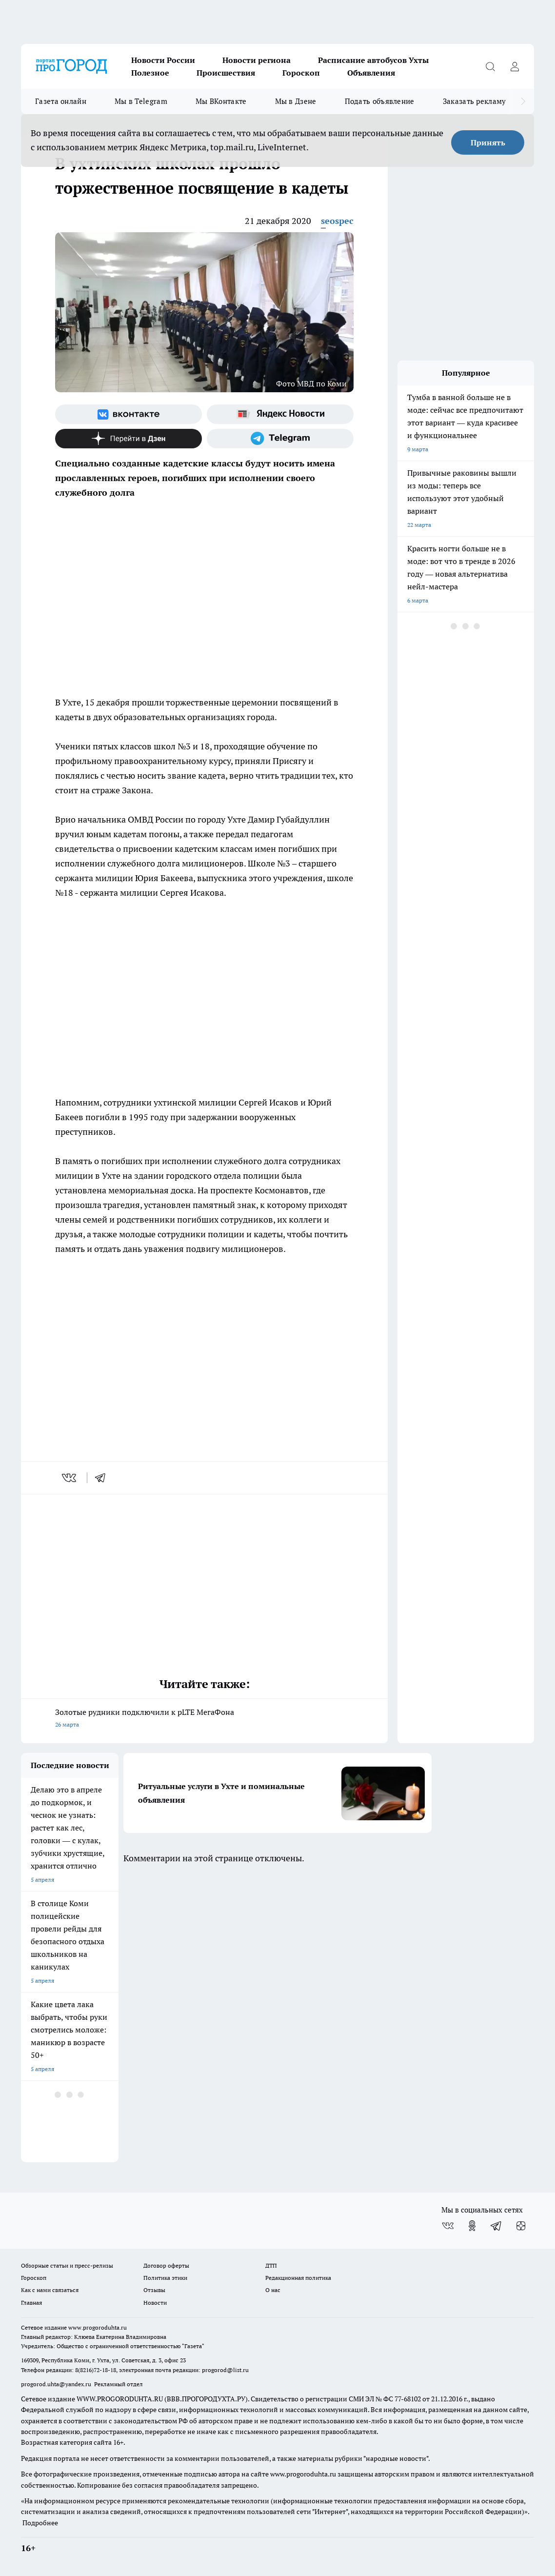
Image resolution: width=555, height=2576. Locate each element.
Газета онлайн (60, 101)
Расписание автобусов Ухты (373, 60)
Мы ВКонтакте (221, 101)
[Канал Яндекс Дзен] (128, 438)
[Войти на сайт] (514, 66)
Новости (155, 2302)
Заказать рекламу (474, 101)
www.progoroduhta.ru (97, 2327)
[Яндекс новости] (280, 414)
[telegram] (103, 1478)
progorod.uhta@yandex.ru (57, 2384)
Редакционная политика (298, 2277)
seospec (337, 220)
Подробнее (40, 2522)
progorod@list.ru (225, 2370)
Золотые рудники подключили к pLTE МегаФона (204, 1719)
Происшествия (226, 73)
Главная (31, 2302)
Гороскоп (301, 73)
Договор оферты (166, 2265)
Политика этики (165, 2277)
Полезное (150, 73)
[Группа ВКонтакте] (128, 414)
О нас (272, 2290)
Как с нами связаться (50, 2290)
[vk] (70, 1478)
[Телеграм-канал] (280, 438)
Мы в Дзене (296, 101)
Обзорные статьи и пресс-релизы (67, 2265)
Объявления (371, 73)
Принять (488, 142)
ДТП (271, 2265)
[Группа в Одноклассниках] (472, 2225)
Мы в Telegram (141, 101)
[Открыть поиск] (490, 66)
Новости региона (256, 60)
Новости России (163, 60)
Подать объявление (380, 101)
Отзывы (154, 2290)
